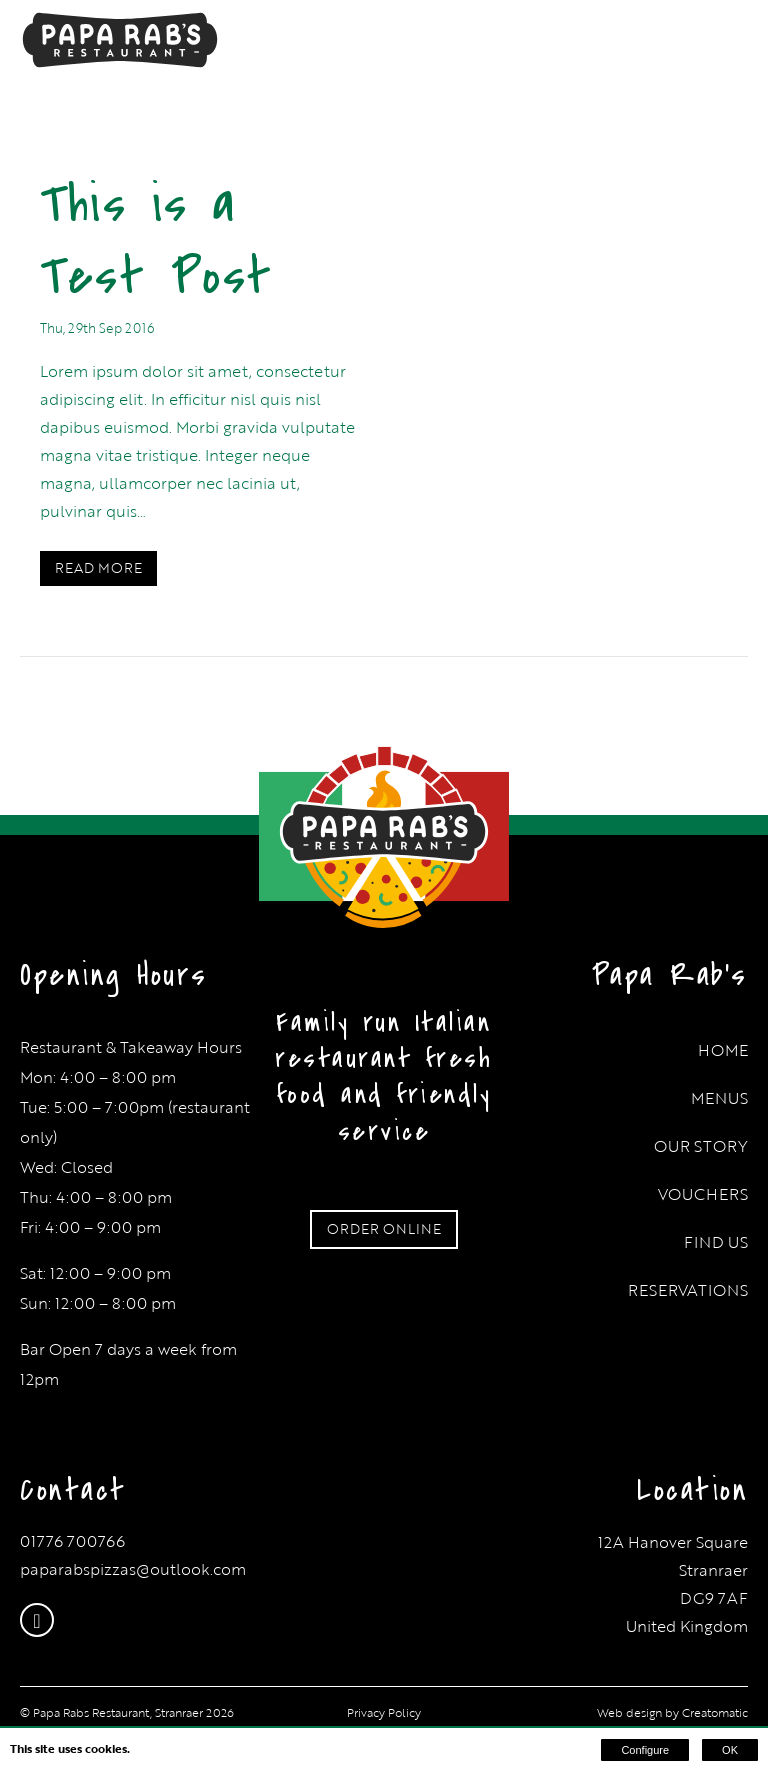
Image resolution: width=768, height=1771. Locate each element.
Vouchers (703, 1194)
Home (723, 1050)
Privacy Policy (384, 1712)
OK (730, 1750)
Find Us (716, 1242)
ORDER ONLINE (384, 1228)
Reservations (688, 1290)
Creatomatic (715, 1712)
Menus (719, 1098)
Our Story (701, 1146)
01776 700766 (72, 1541)
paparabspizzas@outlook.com (133, 1569)
